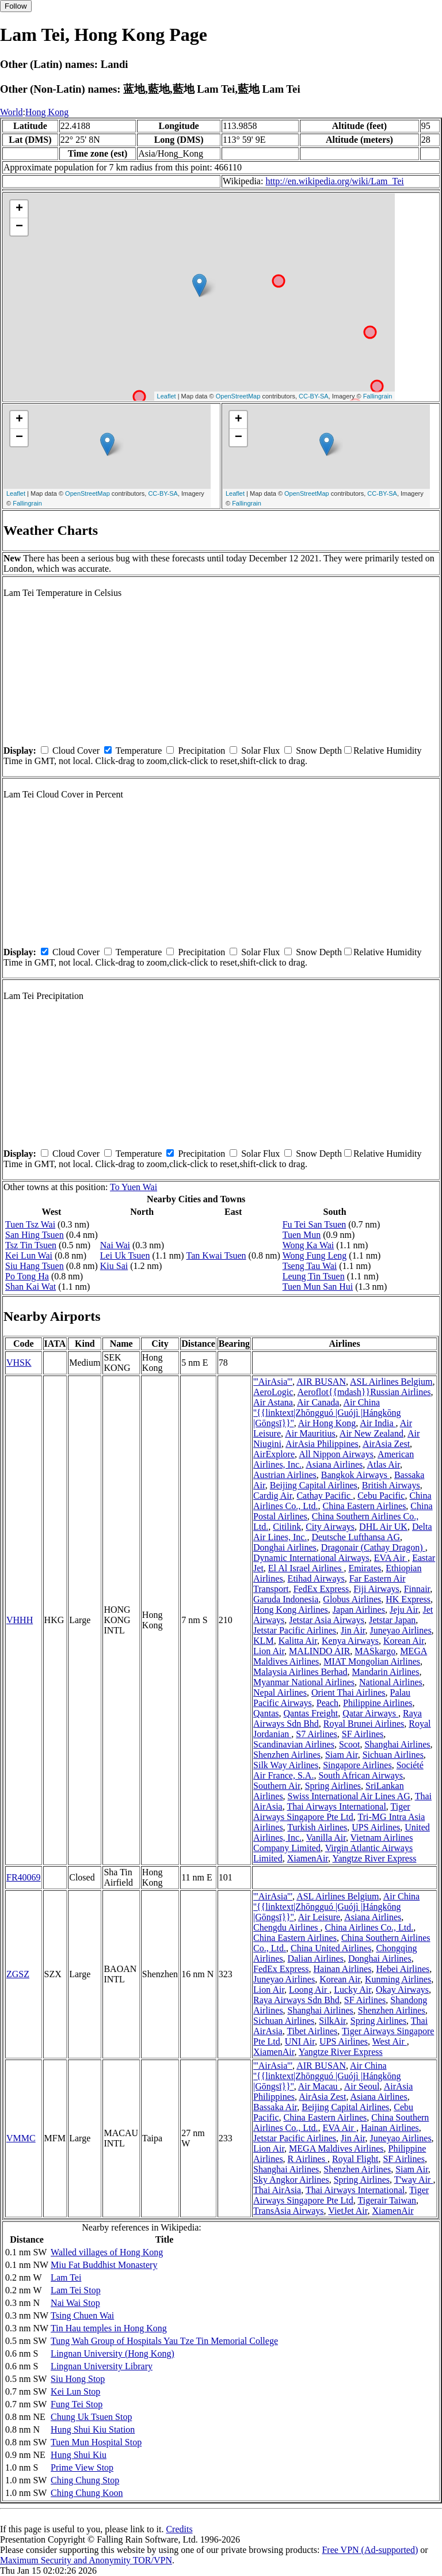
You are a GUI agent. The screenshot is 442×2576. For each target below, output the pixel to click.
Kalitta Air (298, 1641)
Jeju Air (404, 1609)
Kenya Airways (350, 1641)
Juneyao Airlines (401, 1630)
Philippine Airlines (377, 1703)
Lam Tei (66, 2277)
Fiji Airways (376, 1589)
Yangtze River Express (374, 1858)
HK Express (408, 1599)
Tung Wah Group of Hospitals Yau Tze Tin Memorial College (164, 2341)
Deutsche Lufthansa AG (355, 1537)
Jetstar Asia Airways (326, 1620)
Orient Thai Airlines (348, 1692)
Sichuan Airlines (393, 1755)
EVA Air (390, 1558)
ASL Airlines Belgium (391, 1381)
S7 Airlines (316, 1734)
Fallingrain (378, 396)
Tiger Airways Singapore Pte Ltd (331, 1812)
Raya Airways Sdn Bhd (296, 2000)
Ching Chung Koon (87, 2493)
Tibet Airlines (312, 2031)
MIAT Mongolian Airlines (371, 1661)
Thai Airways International (336, 1806)
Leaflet (166, 396)
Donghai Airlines (285, 1547)
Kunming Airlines (398, 1979)
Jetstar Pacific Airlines (294, 1630)
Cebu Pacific (381, 1495)
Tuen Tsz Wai (30, 1224)
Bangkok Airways (355, 1475)
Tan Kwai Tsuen (216, 1255)
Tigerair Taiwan (387, 2200)
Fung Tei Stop (76, 2404)
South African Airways (360, 1775)
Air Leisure (319, 1917)
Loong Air (309, 1989)
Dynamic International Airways (311, 1558)
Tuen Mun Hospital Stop (96, 2442)
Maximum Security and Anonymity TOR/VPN (86, 2560)
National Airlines (390, 1682)
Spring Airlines (333, 1786)
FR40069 (23, 1877)
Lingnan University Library (102, 2366)
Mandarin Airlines (386, 1672)
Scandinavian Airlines (293, 1744)
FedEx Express (321, 1589)
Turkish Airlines (317, 1827)
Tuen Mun (302, 1235)
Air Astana (273, 1402)
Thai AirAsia (277, 2190)
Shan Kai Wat (30, 1286)
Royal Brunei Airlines (363, 1723)
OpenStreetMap (238, 396)
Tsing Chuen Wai (82, 2315)
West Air (389, 2041)
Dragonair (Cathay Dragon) (373, 1547)
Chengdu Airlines (286, 1927)
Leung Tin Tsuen (314, 1276)
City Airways (330, 1527)
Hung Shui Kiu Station (93, 2429)
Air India (377, 1423)
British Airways (391, 1485)
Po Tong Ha (27, 1276)
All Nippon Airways (336, 1454)
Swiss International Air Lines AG (349, 1796)
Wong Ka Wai (308, 1245)
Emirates (364, 1568)
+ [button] (19, 209)
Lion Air (268, 1651)
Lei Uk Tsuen (125, 1255)
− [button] (19, 226)
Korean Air (403, 1641)
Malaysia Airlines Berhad (300, 1672)
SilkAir (332, 2021)
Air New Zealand (371, 1433)
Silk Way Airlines (285, 1765)
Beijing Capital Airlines (313, 1485)
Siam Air (341, 1755)
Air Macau (319, 2086)
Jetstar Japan (392, 1620)
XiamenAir (307, 1858)
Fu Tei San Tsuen (314, 1224)
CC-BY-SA (314, 396)
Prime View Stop (82, 2467)
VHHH (19, 1620)
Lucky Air (352, 1989)
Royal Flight (355, 2159)
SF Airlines (362, 1734)
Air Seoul (362, 2086)
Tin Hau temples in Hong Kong (109, 2328)
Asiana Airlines (334, 1464)
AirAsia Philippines (322, 1444)
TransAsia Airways (288, 2211)
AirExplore (274, 1454)
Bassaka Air (275, 2107)
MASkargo (375, 1651)
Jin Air (353, 1630)
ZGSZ (17, 1974)
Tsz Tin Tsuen (30, 1245)
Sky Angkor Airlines (291, 2179)
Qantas (266, 1713)
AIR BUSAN (321, 1381)
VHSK (19, 1362)
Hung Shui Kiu (78, 2455)
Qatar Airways (370, 1713)
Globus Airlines (352, 1599)
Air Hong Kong (327, 1423)
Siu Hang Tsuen (34, 1266)
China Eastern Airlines (364, 1506)
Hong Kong (46, 112)
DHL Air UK (383, 1527)
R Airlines (307, 2159)
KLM (263, 1641)
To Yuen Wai (133, 1187)
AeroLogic (273, 1392)
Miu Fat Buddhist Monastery (104, 2265)
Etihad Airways (316, 1578)
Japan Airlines (359, 1609)
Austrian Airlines (285, 1475)
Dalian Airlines (316, 1958)
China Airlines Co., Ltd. (369, 1927)
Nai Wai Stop (75, 2303)
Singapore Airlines (357, 1765)
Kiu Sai (114, 1266)
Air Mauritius (310, 1433)
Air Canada (318, 1402)
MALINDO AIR (319, 1651)
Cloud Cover (76, 750)
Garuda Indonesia (285, 1599)
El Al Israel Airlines (306, 1568)
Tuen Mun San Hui (318, 1286)
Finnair (417, 1589)
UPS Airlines (376, 1827)
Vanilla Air (326, 1837)
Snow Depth (319, 750)
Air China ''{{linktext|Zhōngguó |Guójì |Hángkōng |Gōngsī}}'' (327, 1412)
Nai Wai (115, 1245)
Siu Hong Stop (78, 2379)
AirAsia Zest (386, 1444)
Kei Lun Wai (28, 1255)
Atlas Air (383, 1464)
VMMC (21, 2138)
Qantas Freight (311, 1713)
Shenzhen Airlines (287, 1755)
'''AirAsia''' (272, 1381)
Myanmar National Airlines (304, 1682)
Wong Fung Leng (315, 1255)
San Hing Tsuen (34, 1235)
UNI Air (300, 2041)
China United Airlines (331, 1948)
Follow (16, 6)
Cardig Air (272, 1495)
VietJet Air (347, 2211)
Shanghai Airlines (397, 1744)
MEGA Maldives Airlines (336, 2148)
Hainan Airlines (343, 1969)
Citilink (287, 1527)
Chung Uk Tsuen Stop (91, 2417)
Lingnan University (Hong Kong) (112, 2353)
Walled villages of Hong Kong (107, 2252)
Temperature (139, 750)
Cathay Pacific (324, 1495)
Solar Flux (260, 750)
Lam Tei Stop (76, 2290)
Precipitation (201, 750)
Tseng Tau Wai (310, 1266)
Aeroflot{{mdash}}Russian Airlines (364, 1392)
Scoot (349, 1744)
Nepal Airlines (280, 1692)
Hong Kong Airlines (290, 1609)
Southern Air (276, 1786)
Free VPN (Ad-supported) (370, 2550)
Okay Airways (402, 1989)
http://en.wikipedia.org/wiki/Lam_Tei (334, 181)
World (11, 112)
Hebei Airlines (402, 1969)
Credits (179, 2529)
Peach (327, 1703)
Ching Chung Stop (85, 2480)
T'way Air (413, 2179)
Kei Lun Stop (75, 2391)
